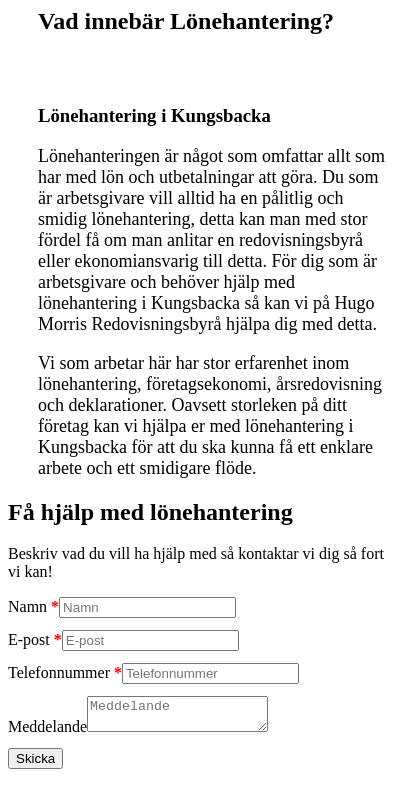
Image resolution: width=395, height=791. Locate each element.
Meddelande (47, 732)
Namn (27, 606)
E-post (29, 639)
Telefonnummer (59, 672)
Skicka (35, 764)
